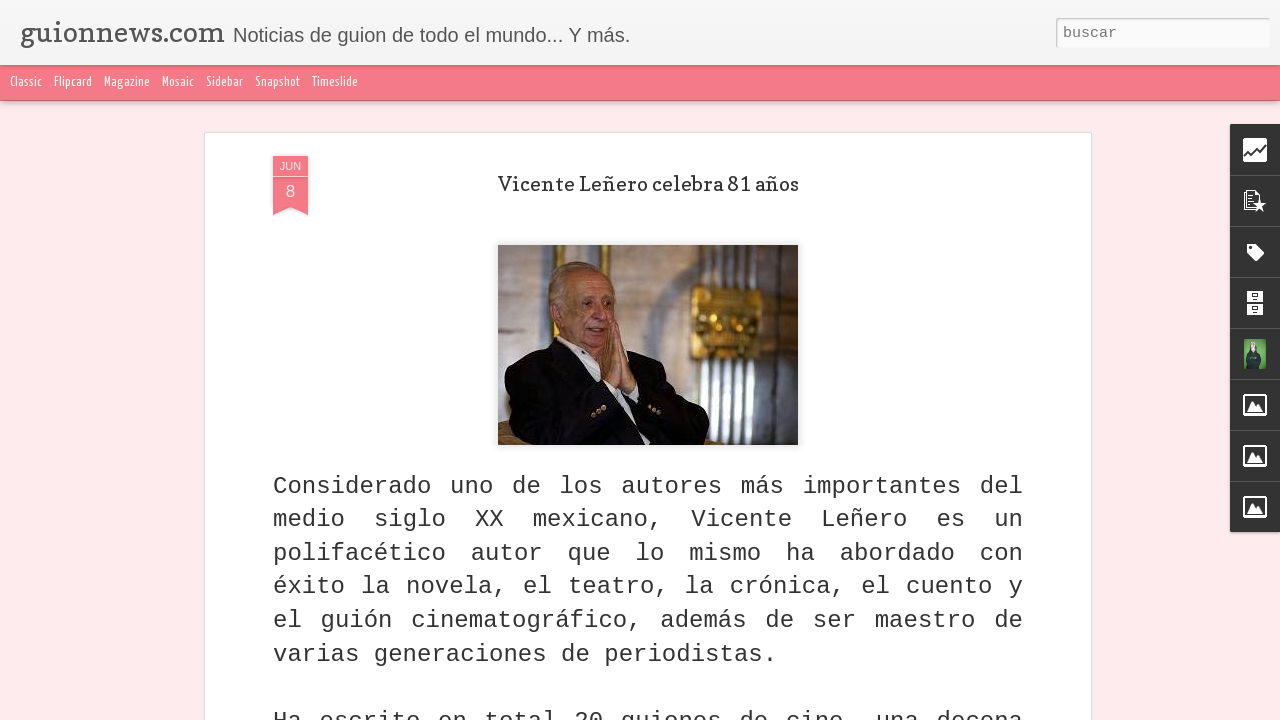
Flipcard (73, 82)
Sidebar (224, 82)
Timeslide (335, 82)
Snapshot (277, 82)
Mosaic (178, 82)
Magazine (127, 82)
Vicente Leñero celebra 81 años (648, 184)
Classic (26, 82)
